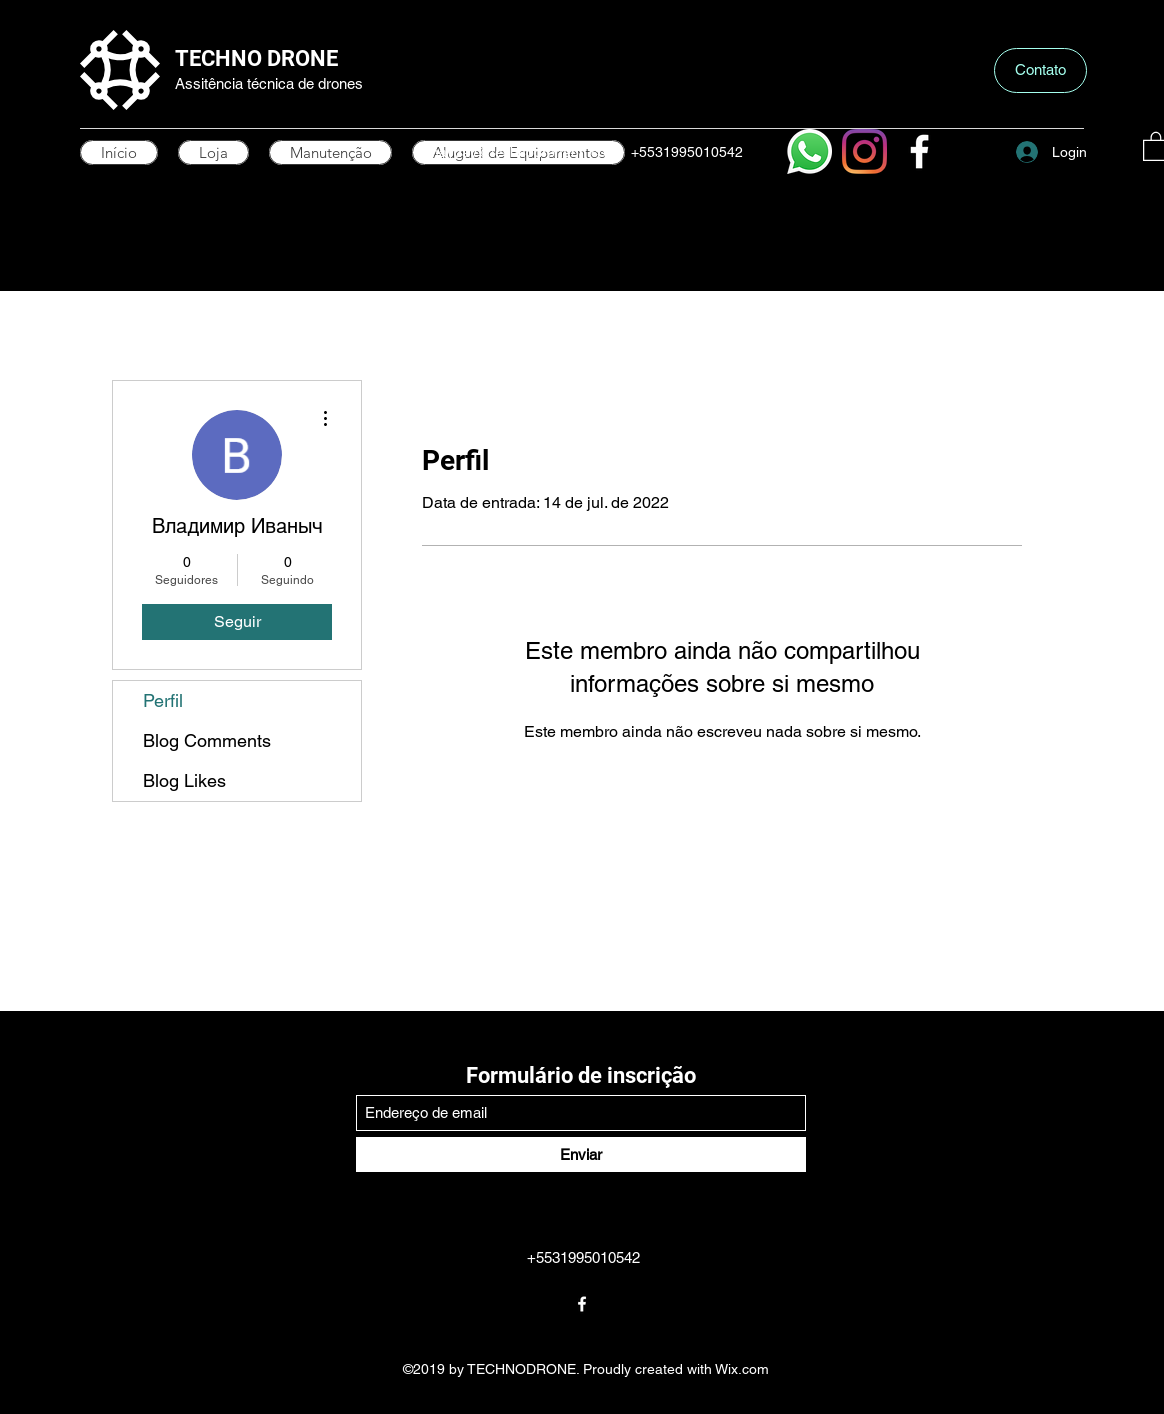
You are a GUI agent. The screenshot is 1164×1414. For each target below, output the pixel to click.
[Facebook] (919, 151)
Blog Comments (207, 740)
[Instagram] (864, 151)
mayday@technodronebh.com (522, 152)
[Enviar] (581, 1154)
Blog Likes (184, 780)
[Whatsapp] (809, 151)
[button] (1040, 70)
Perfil (163, 700)
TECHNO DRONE (256, 58)
